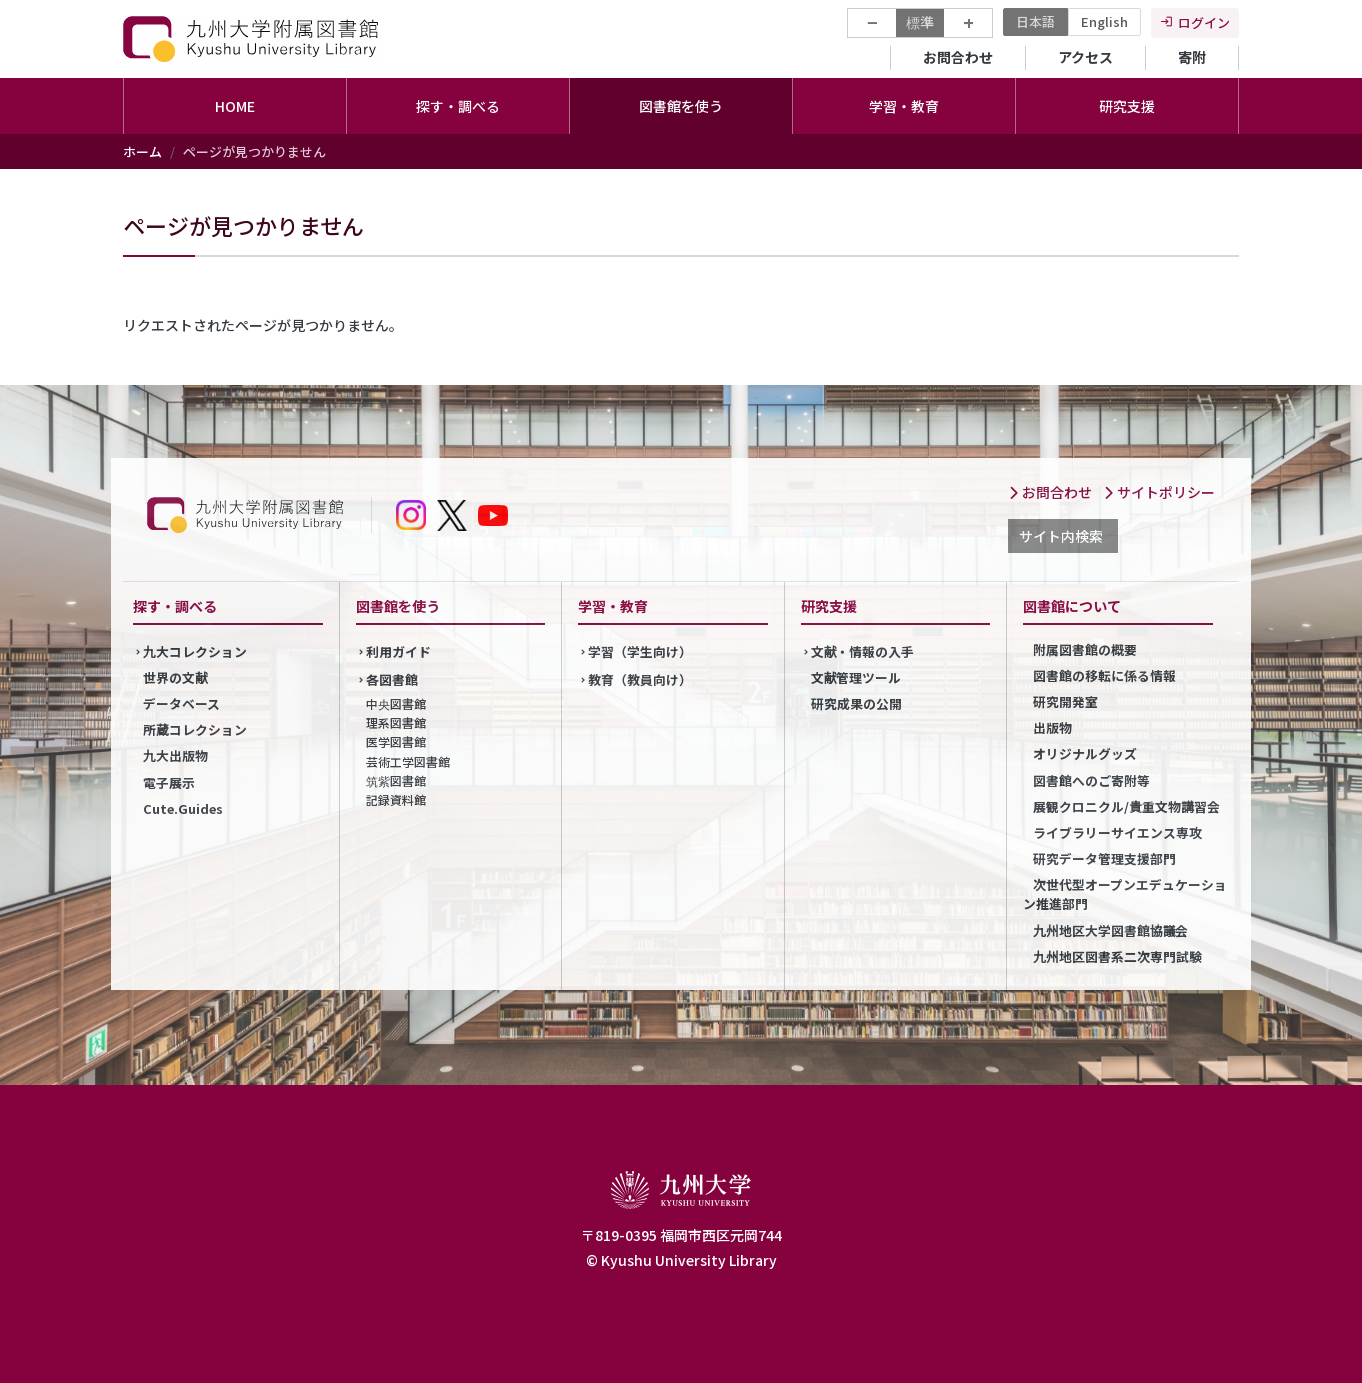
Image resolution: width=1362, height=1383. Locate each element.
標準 (920, 22)
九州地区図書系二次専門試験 (1117, 956)
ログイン (1204, 22)
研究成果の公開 (856, 703)
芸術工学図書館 (408, 761)
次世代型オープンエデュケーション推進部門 (1125, 894)
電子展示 (169, 782)
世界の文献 (175, 677)
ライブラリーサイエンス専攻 (1117, 832)
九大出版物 (175, 755)
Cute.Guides (183, 808)
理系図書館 (396, 722)
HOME (235, 106)
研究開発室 (1065, 701)
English (1104, 21)
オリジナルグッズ (1085, 753)
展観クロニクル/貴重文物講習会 (1126, 806)
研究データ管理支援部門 (1104, 858)
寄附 (1192, 57)
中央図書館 (396, 703)
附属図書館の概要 (1085, 649)
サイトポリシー (1159, 492)
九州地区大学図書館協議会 (1110, 930)
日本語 (1035, 21)
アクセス (1085, 57)
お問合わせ (958, 57)
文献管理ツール (856, 677)
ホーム (142, 151)
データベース (181, 703)
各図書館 (392, 679)
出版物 (1052, 727)
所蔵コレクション (195, 729)
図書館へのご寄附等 (1091, 780)
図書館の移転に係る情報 (1104, 675)
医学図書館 (396, 741)
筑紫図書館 (396, 780)
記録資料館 (396, 799)
